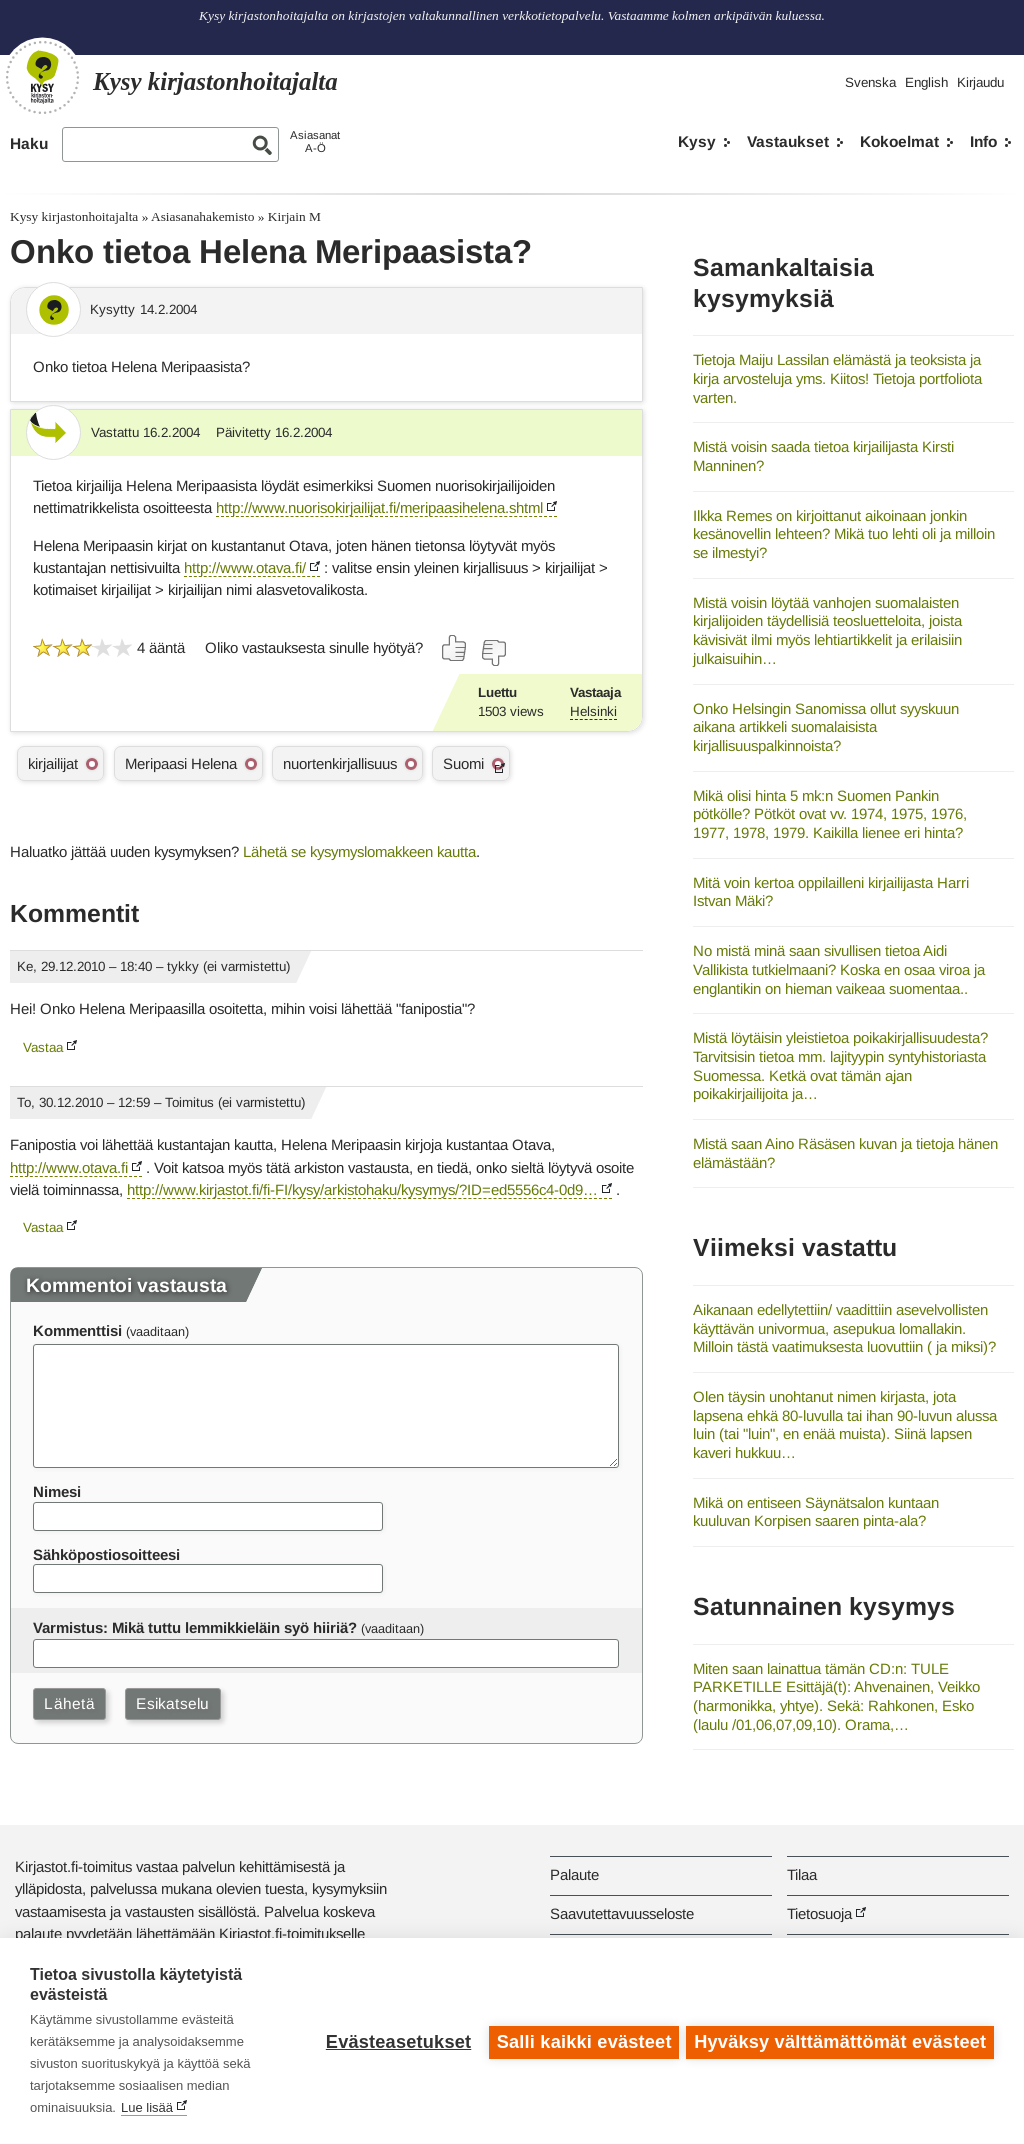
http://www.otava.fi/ (245, 567)
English (926, 82)
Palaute (574, 1874)
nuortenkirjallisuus (340, 763)
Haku (29, 143)
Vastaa (43, 1047)
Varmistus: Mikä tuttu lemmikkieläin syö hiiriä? (195, 1627)
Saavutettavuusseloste (622, 1913)
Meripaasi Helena (181, 763)
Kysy (697, 141)
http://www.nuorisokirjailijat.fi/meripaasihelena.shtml (379, 507)
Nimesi (57, 1491)
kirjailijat (53, 763)
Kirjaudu (980, 82)
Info (983, 141)
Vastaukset (788, 141)
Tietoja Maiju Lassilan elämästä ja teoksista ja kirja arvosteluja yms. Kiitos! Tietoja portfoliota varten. (837, 378)
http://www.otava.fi (69, 1167)
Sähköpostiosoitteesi (106, 1554)
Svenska (870, 82)
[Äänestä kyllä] (455, 648)
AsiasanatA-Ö (315, 141)
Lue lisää (147, 2107)
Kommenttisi (77, 1330)
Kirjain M (294, 216)
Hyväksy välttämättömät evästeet (840, 2041)
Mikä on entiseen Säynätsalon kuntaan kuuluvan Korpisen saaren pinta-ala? (816, 1512)
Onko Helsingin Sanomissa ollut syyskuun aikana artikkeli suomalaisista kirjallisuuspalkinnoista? (826, 727)
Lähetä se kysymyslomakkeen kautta (359, 851)
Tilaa (802, 1874)
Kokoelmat (899, 141)
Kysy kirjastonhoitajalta (74, 216)
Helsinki (593, 711)
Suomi (463, 763)
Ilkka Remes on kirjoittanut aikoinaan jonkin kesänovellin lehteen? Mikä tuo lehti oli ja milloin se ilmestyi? (844, 534)
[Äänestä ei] (493, 653)
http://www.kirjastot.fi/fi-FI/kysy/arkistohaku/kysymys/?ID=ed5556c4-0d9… (362, 1189)
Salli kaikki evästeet (581, 2041)
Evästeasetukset (395, 2041)
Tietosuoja (819, 1913)
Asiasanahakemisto (202, 216)
